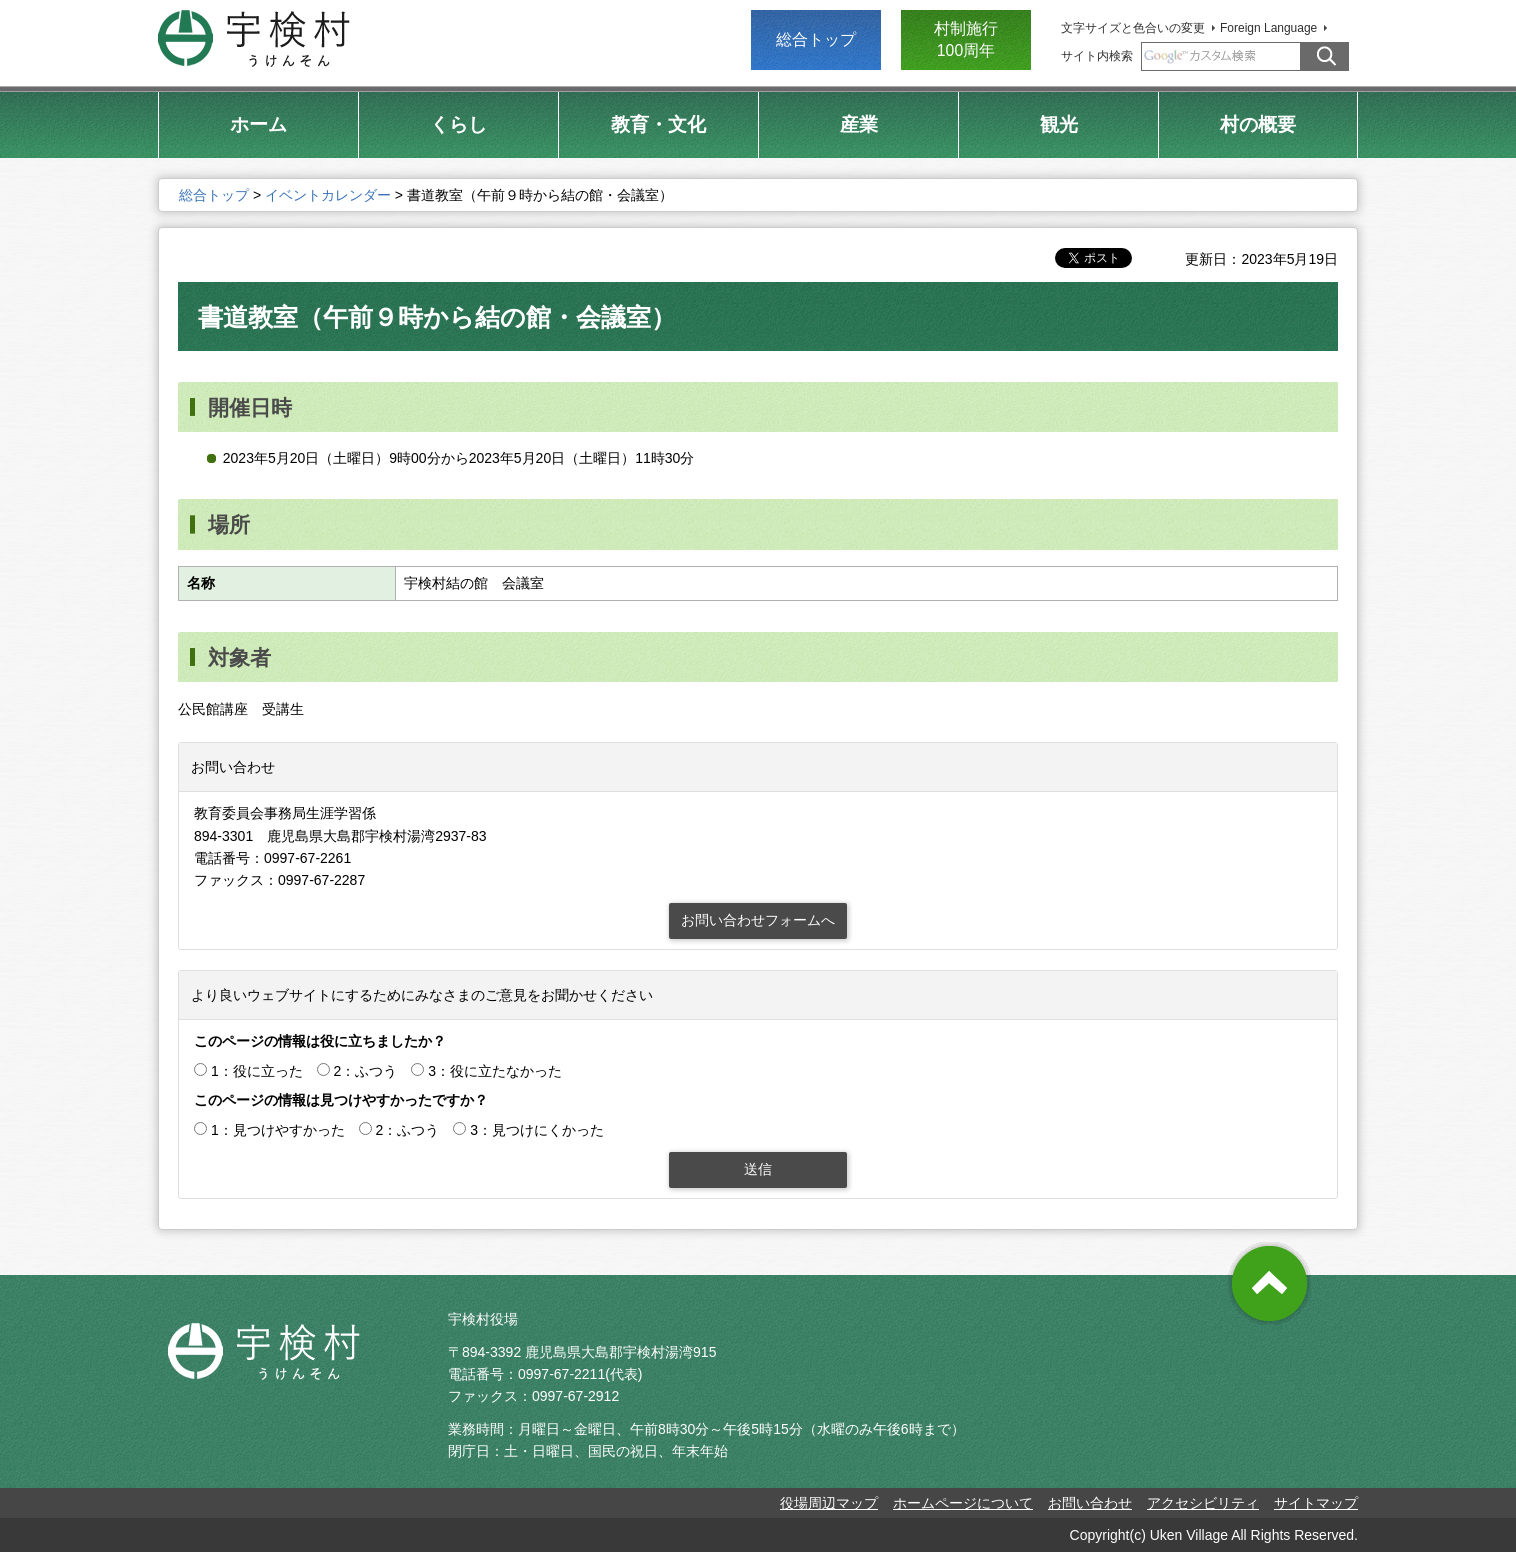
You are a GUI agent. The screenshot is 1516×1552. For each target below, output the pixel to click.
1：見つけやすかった (278, 1130)
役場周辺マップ (829, 1503)
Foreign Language (1268, 28)
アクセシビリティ (1203, 1503)
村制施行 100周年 (966, 39)
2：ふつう (366, 1071)
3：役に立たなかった (495, 1071)
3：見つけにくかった (537, 1130)
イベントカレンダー (328, 195)
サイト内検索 (1097, 56)
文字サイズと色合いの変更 (1133, 28)
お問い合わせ (1090, 1503)
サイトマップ (1316, 1503)
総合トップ (816, 39)
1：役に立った (257, 1071)
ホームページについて (963, 1503)
